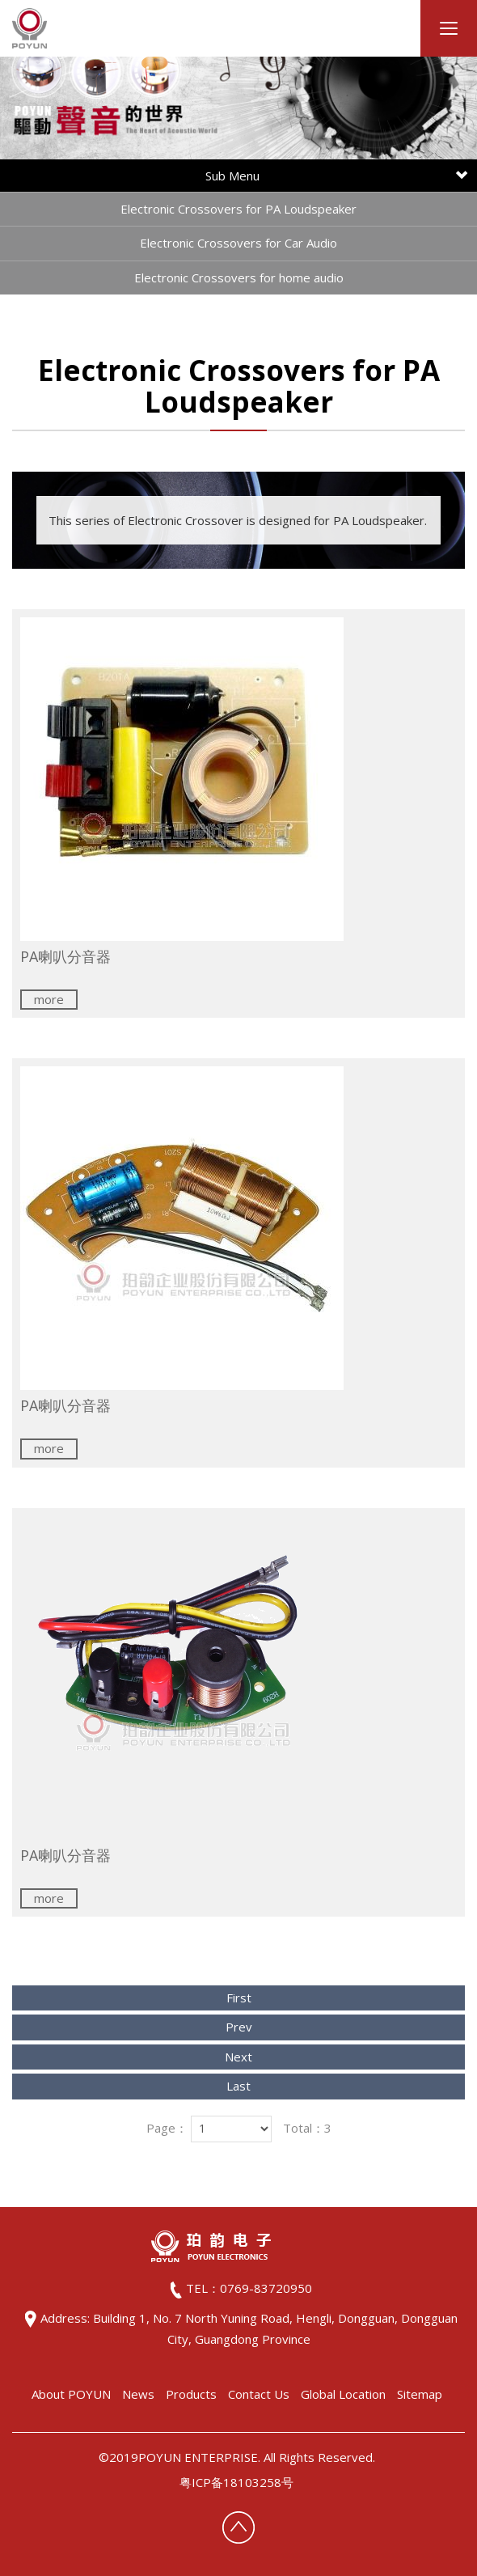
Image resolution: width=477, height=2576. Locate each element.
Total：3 (307, 2128)
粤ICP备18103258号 (236, 2482)
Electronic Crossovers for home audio (239, 277)
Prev (239, 2027)
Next (238, 2057)
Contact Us (258, 2394)
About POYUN (71, 2394)
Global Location (343, 2394)
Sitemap (419, 2394)
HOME (30, 28)
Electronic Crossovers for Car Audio (238, 243)
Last (238, 2086)
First (238, 1997)
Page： (167, 2128)
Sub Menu (336, 175)
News (138, 2394)
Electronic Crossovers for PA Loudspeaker (238, 209)
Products (191, 2394)
